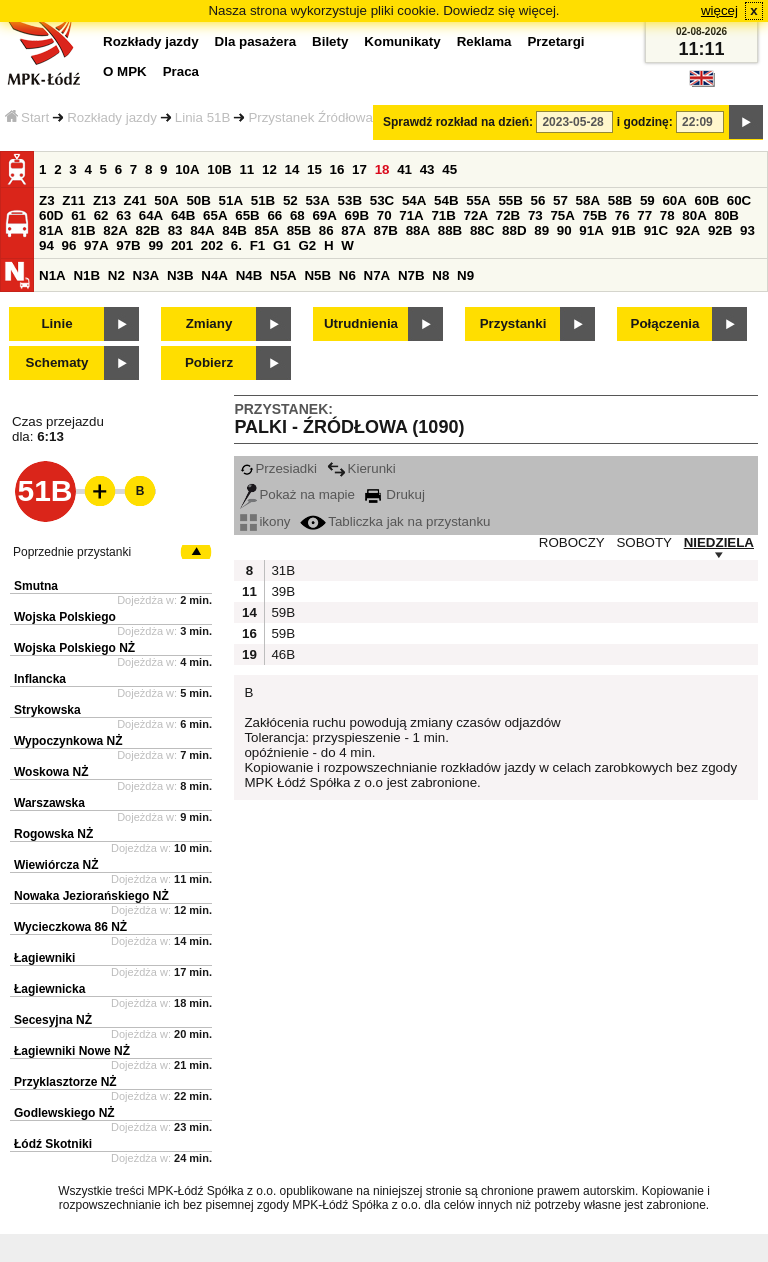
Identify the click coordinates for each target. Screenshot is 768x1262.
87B (385, 230)
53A (317, 200)
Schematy (57, 362)
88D (514, 230)
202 (212, 245)
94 (46, 245)
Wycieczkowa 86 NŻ (70, 927)
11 (246, 169)
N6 (347, 275)
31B (281, 570)
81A (51, 230)
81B (83, 230)
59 (647, 200)
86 (326, 230)
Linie (56, 323)
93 (747, 230)
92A (688, 230)
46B (281, 654)
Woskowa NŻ (51, 772)
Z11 (73, 200)
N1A (52, 275)
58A (588, 200)
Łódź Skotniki (53, 1144)
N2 (116, 275)
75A (562, 215)
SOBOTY (644, 542)
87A (353, 230)
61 (78, 215)
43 (427, 169)
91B (623, 230)
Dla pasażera (256, 41)
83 (175, 230)
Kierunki (361, 468)
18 (382, 169)
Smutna (36, 586)
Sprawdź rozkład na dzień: (458, 122)
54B (446, 200)
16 (337, 169)
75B (595, 215)
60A (674, 200)
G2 (307, 245)
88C (482, 230)
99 (155, 245)
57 (560, 200)
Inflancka (40, 679)
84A (202, 230)
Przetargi (555, 41)
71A (411, 215)
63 (123, 215)
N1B (86, 275)
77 (644, 215)
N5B (317, 275)
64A (151, 215)
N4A (214, 275)
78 (667, 215)
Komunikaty (402, 41)
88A (418, 230)
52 (290, 200)
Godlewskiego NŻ (64, 1113)
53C (382, 200)
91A (591, 230)
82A (115, 230)
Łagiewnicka (49, 989)
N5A (283, 275)
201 (182, 245)
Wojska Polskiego (65, 617)
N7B (411, 275)
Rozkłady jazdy (112, 117)
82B (147, 230)
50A (166, 200)
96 (69, 245)
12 (269, 169)
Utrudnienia (361, 323)
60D (51, 215)
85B (299, 230)
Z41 (135, 200)
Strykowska (47, 710)
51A (231, 200)
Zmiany (209, 323)
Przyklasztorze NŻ (65, 1082)
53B (350, 200)
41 (404, 169)
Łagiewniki (44, 958)
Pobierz (209, 362)
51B (263, 200)
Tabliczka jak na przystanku (395, 521)
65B (247, 215)
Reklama (484, 41)
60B (707, 200)
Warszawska (49, 803)
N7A (377, 275)
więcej (719, 10)
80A (694, 215)
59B (281, 612)
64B (183, 215)
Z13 (104, 200)
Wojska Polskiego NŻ (74, 648)
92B (720, 230)
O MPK (125, 71)
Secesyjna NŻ (53, 1020)
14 (292, 169)
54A (414, 200)
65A (215, 215)
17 (359, 169)
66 (274, 215)
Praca (181, 71)
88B (450, 230)
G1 (282, 245)
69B (357, 215)
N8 (440, 275)
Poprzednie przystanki (72, 552)
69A (324, 215)
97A (96, 245)
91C (656, 230)
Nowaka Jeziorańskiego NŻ (91, 896)
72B (508, 215)
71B (443, 215)
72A (476, 215)
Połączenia (665, 323)
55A (478, 200)
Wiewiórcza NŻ (56, 865)
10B (219, 169)
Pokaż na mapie (297, 494)
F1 (258, 245)
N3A (146, 275)
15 (314, 169)
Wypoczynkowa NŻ (68, 741)
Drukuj (395, 494)
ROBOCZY (572, 542)
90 (564, 230)
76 (622, 215)
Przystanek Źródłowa (310, 117)
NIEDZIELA (719, 542)
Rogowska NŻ (53, 834)
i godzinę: (645, 122)
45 (449, 169)
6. (236, 245)
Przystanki (513, 323)
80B (727, 215)
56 (538, 200)
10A (187, 169)
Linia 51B (203, 117)
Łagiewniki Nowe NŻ (72, 1051)
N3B (180, 275)
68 (297, 215)
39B (281, 591)
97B (128, 245)
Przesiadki (278, 468)
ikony (265, 521)
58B (620, 200)
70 (384, 215)
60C (739, 200)
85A (266, 230)
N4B (249, 275)
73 (535, 215)
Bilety (330, 41)
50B (198, 200)
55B (510, 200)
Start (27, 117)
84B (234, 230)
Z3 (47, 200)
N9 (465, 275)
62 (101, 215)
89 (541, 230)
